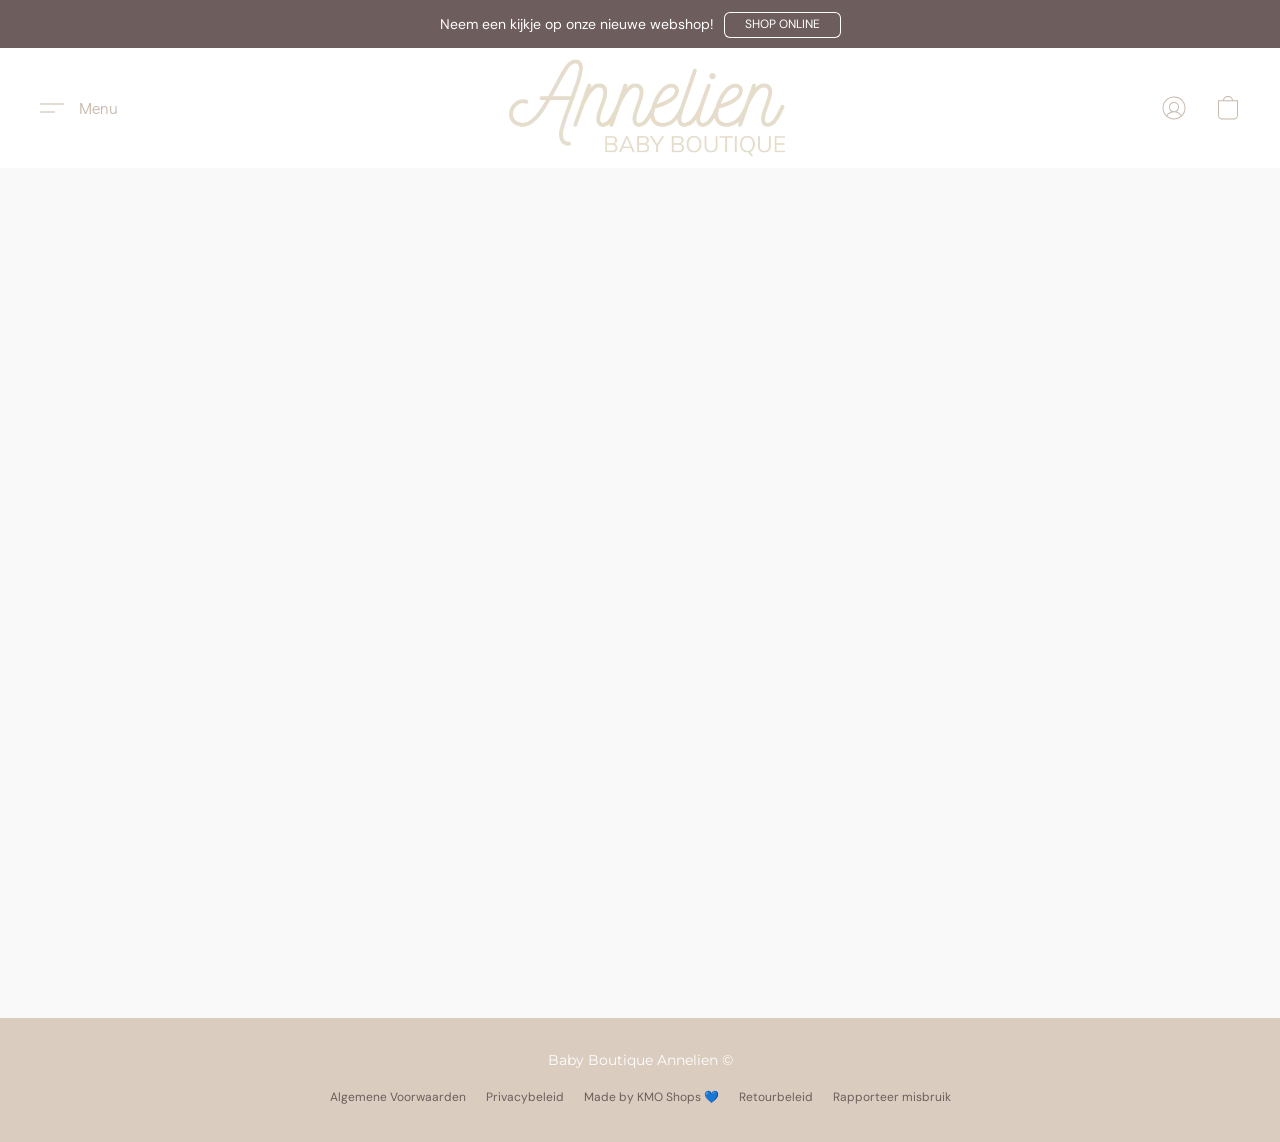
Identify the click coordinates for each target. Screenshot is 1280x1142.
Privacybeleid (525, 1097)
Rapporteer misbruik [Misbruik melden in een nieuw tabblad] (892, 1097)
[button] (782, 25)
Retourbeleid (776, 1097)
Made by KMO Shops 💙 (651, 1097)
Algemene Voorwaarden (398, 1097)
